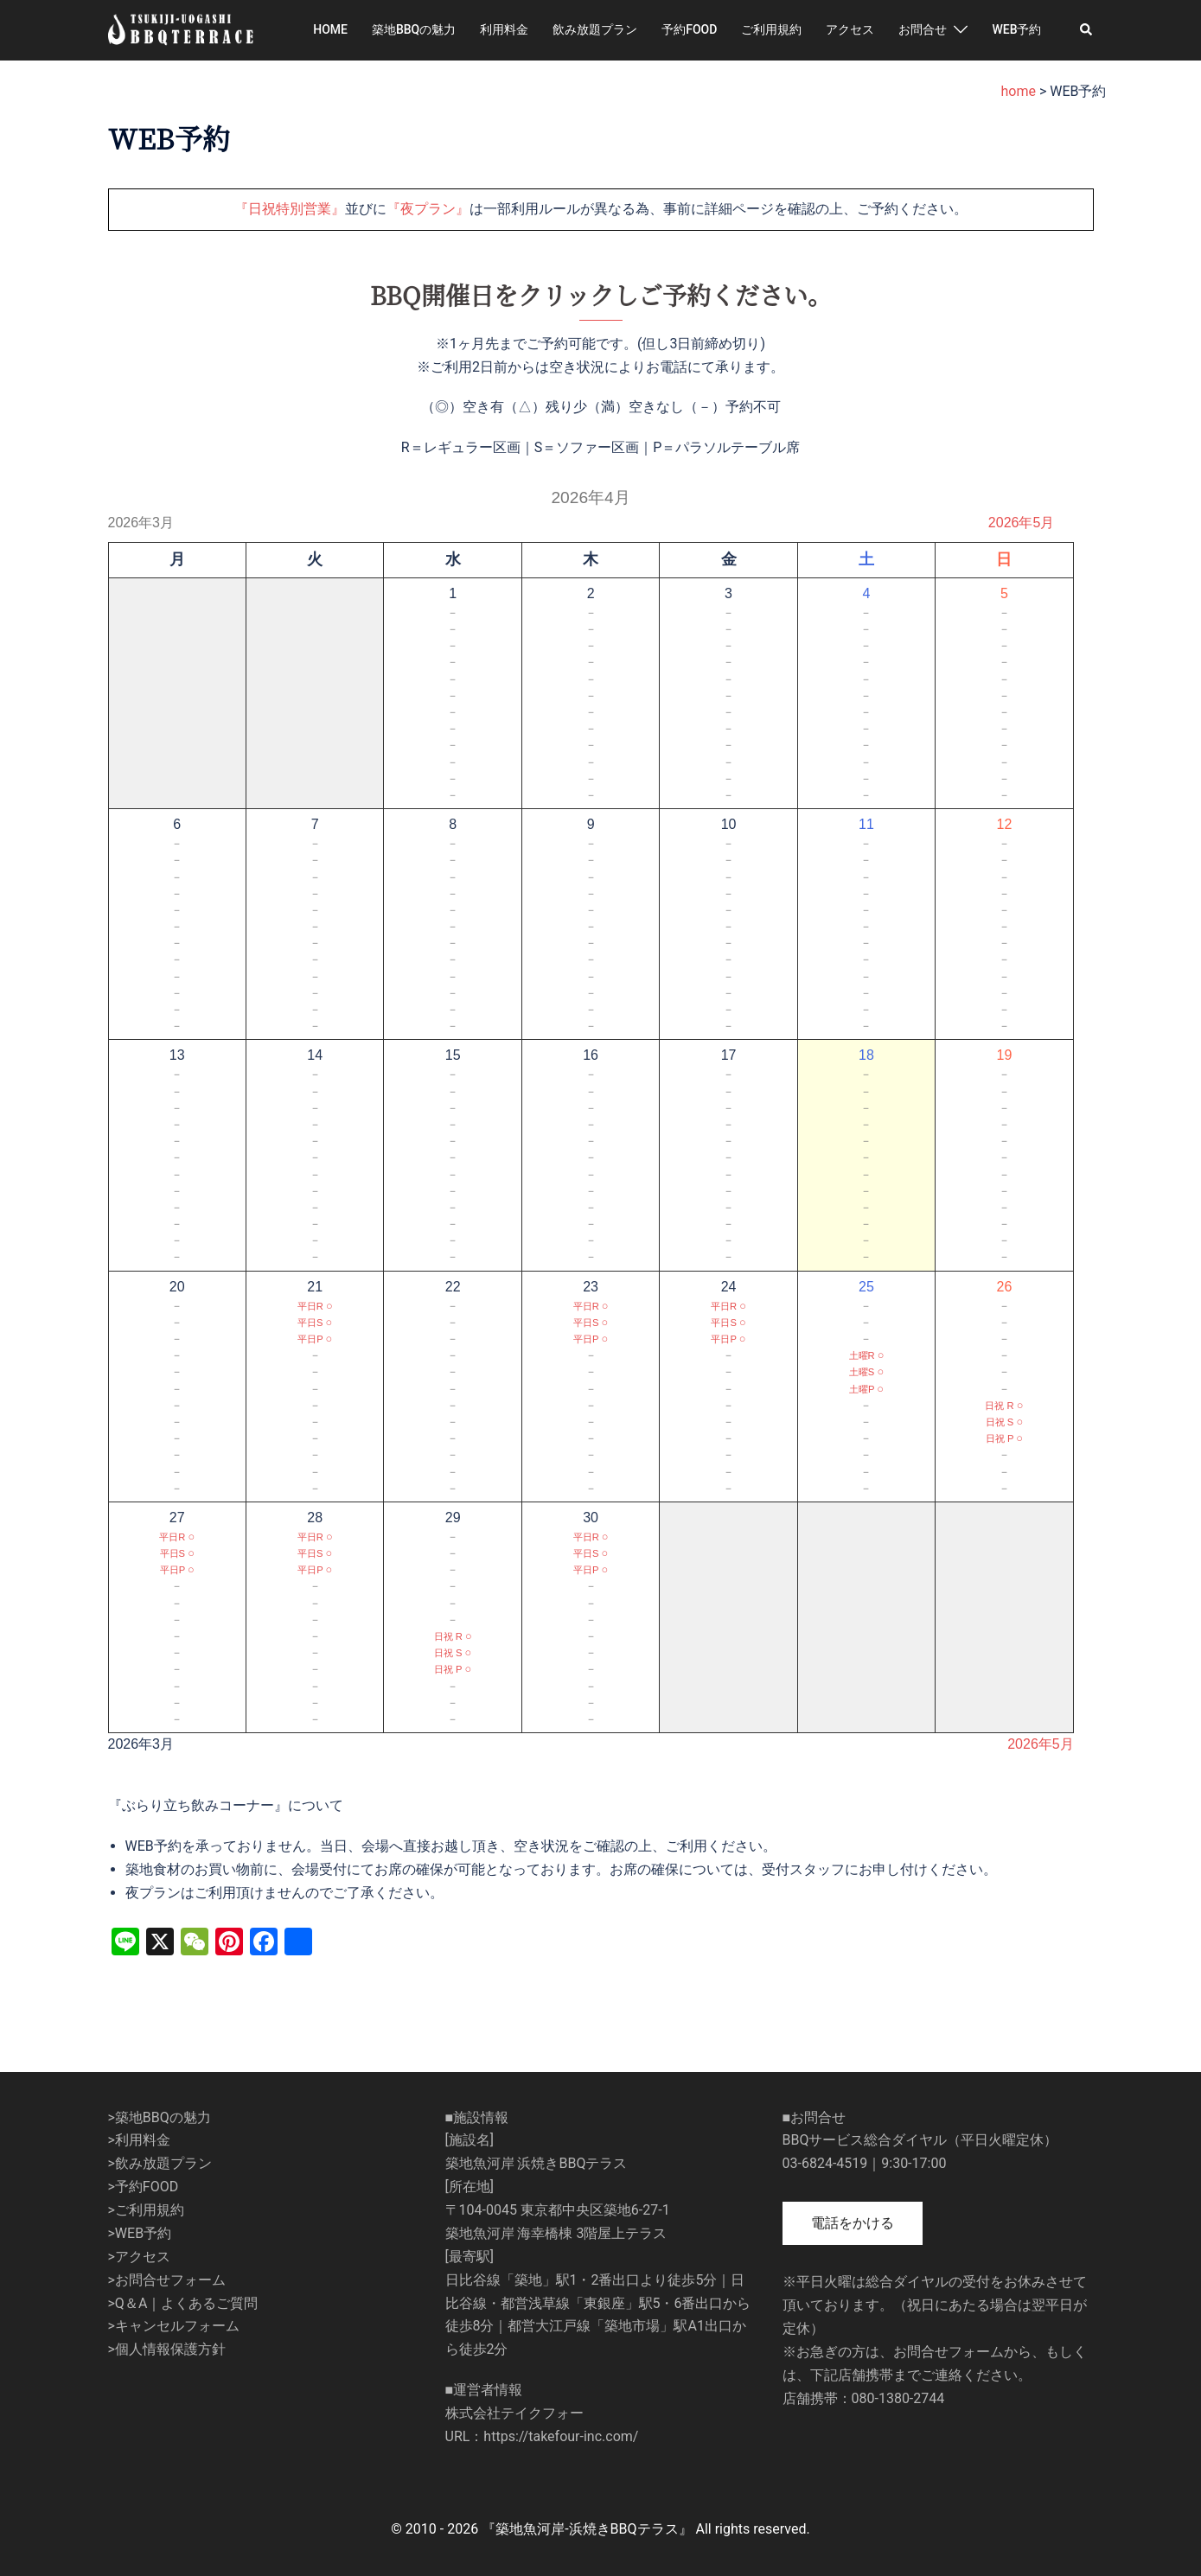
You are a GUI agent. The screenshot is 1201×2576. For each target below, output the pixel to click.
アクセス (850, 29)
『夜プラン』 (428, 209)
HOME (330, 29)
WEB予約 (1016, 29)
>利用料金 (139, 2140)
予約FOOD (689, 29)
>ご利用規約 (146, 2210)
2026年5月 (1021, 522)
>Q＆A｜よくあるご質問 (183, 2303)
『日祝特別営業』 (289, 209)
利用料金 (504, 29)
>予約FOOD (143, 2186)
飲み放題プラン (595, 29)
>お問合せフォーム (167, 2280)
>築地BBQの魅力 (159, 2117)
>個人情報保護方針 (167, 2349)
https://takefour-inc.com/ (560, 2436)
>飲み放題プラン (160, 2163)
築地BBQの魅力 (414, 29)
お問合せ (922, 29)
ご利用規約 (771, 29)
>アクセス (139, 2256)
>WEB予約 (140, 2233)
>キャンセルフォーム (174, 2326)
